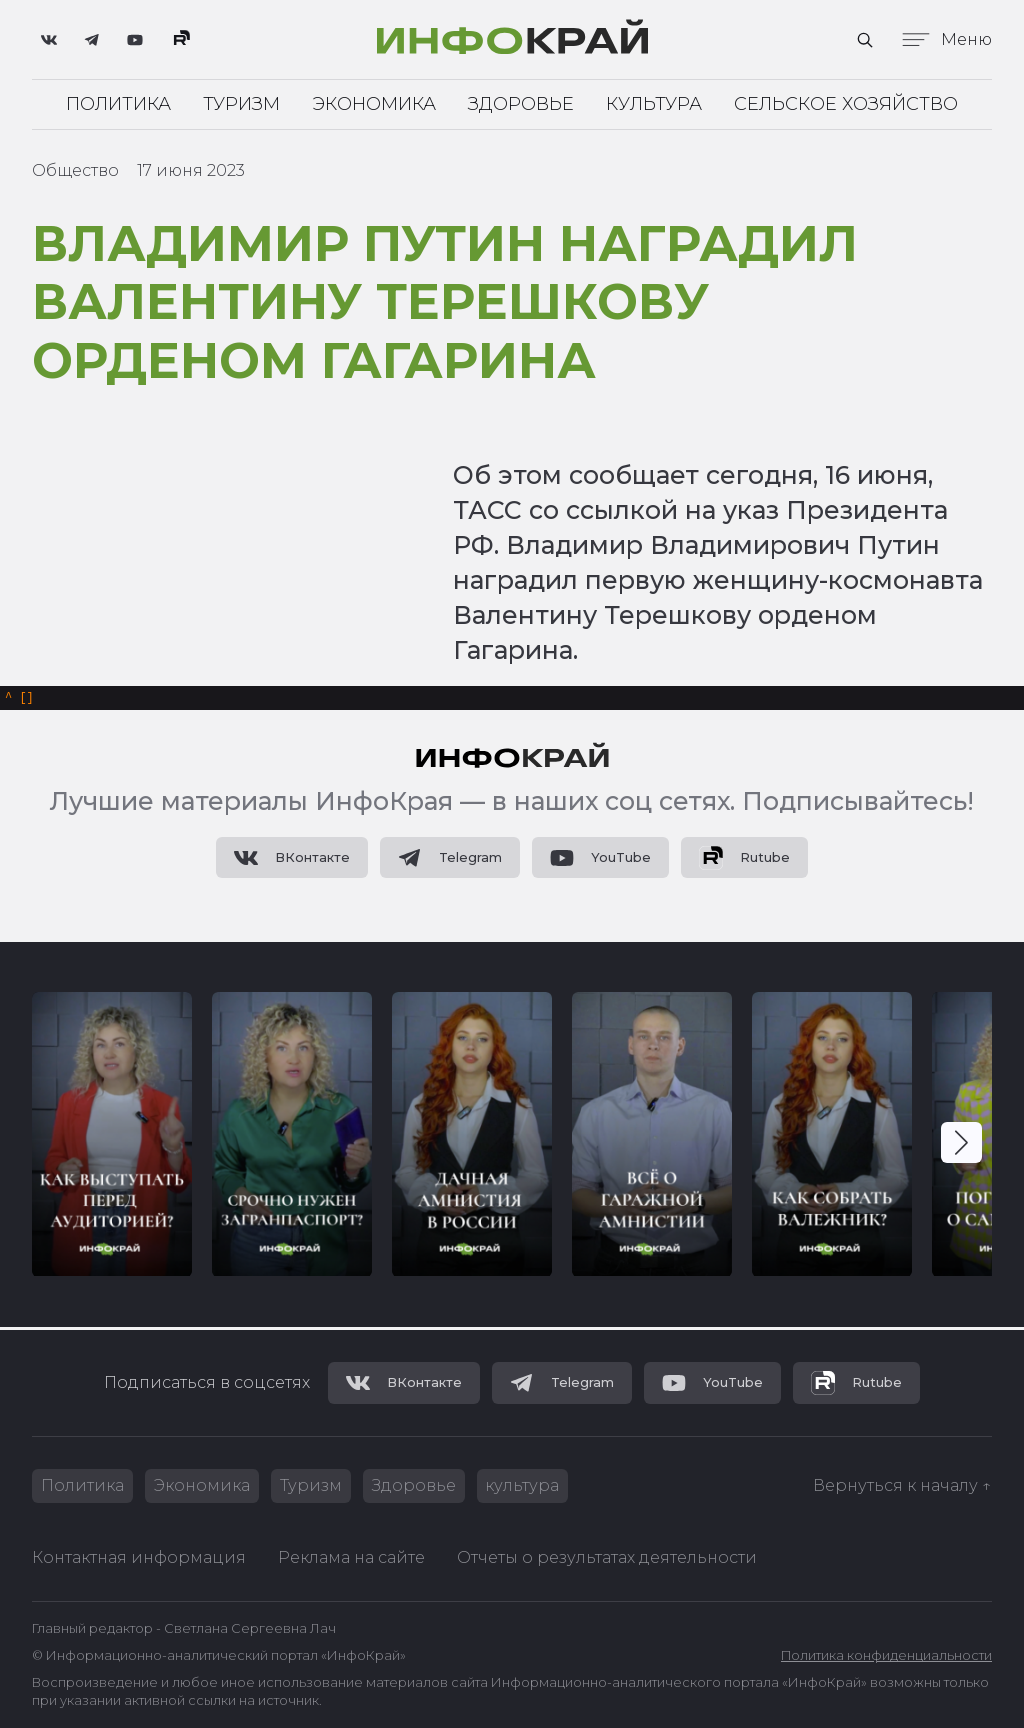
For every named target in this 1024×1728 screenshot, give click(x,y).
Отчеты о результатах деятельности (607, 1557)
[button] (961, 1146)
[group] (112, 1138)
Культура (654, 104)
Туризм (241, 104)
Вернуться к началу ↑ (902, 1485)
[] (19, 700)
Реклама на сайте (351, 1557)
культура (523, 1485)
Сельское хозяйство (846, 104)
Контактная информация (139, 1557)
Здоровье (521, 104)
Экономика (374, 104)
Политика (118, 104)
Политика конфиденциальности (886, 1656)
